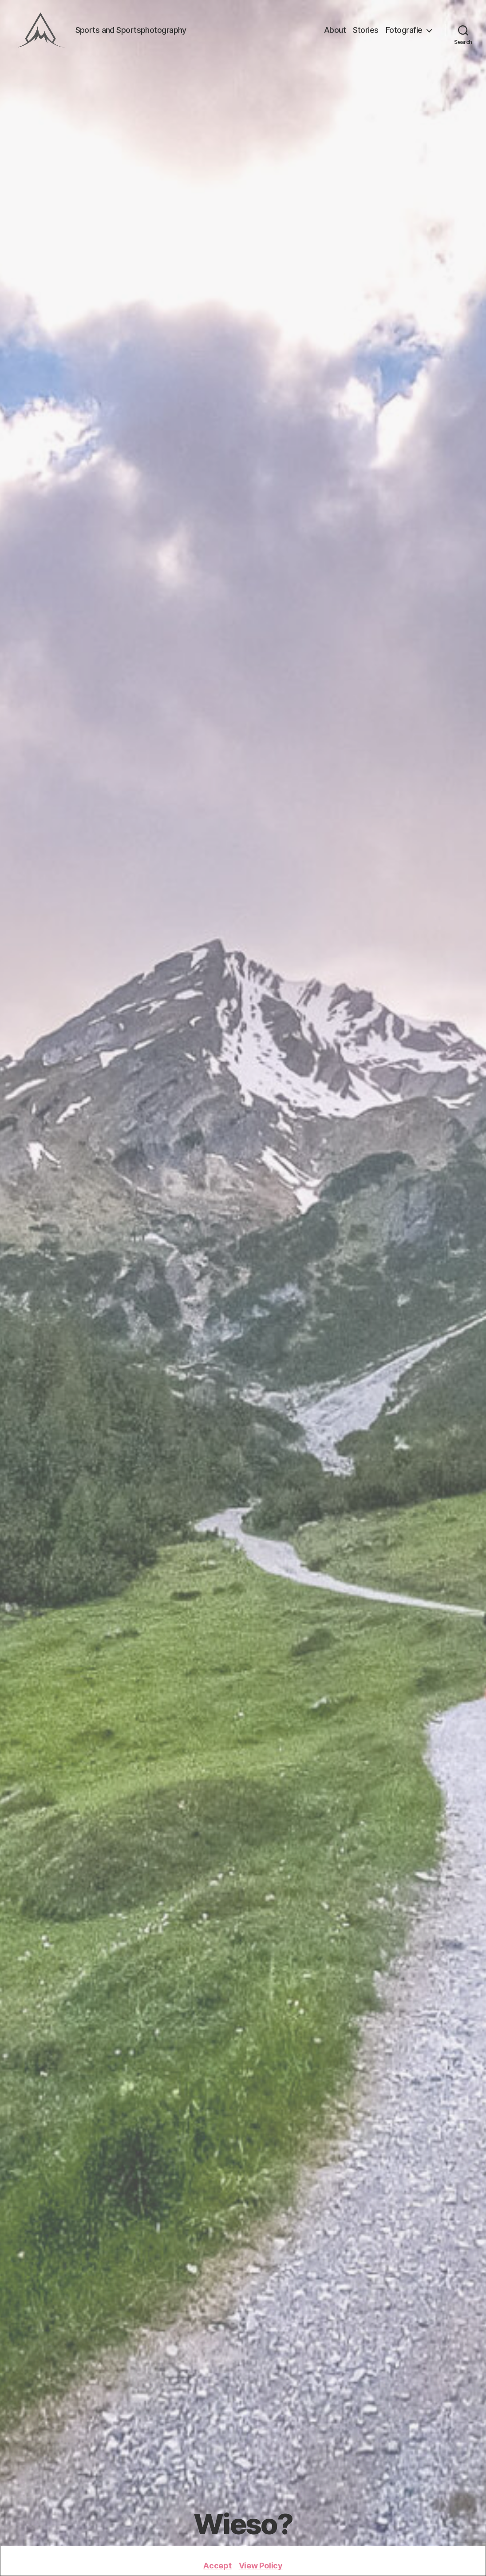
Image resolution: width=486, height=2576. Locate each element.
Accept (217, 2565)
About (335, 30)
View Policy (261, 2565)
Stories (366, 30)
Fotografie (404, 30)
